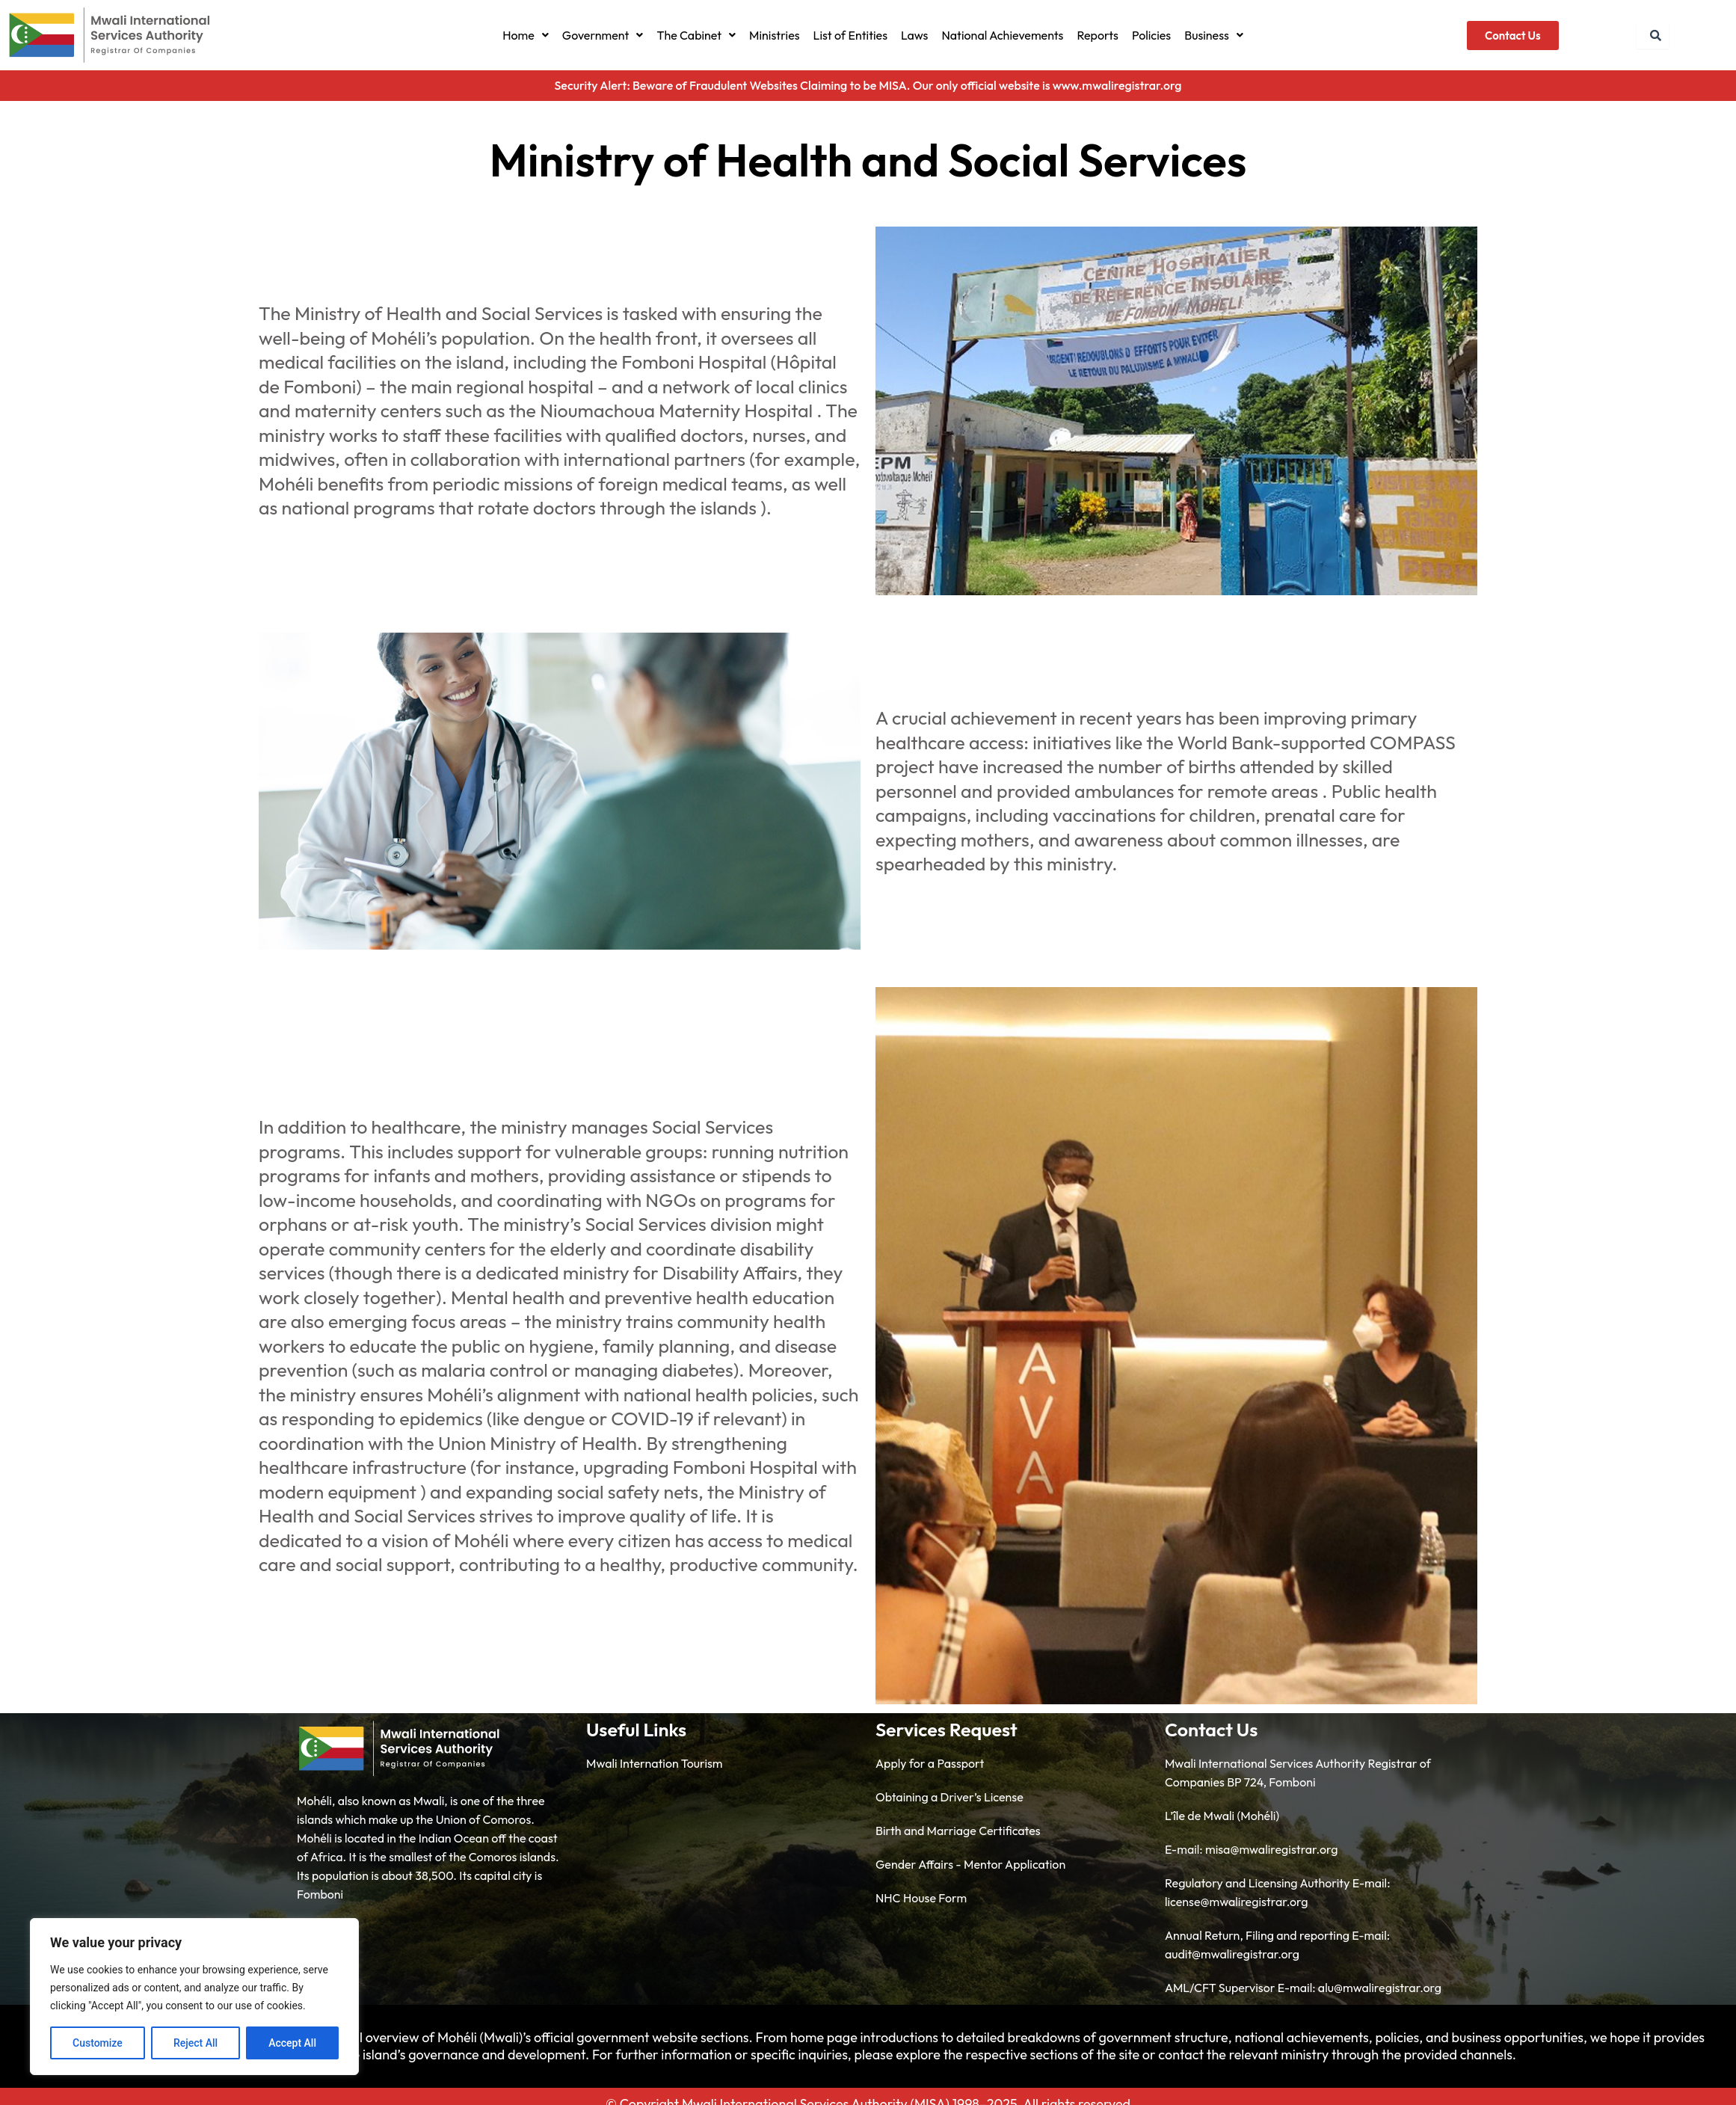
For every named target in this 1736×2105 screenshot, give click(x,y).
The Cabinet (696, 35)
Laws (914, 35)
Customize (98, 2043)
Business (1213, 35)
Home (525, 35)
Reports (1097, 35)
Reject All (195, 2043)
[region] (194, 1996)
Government (603, 35)
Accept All (292, 2043)
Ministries (774, 35)
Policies (1151, 35)
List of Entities (850, 35)
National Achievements (1002, 35)
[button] (525, 35)
